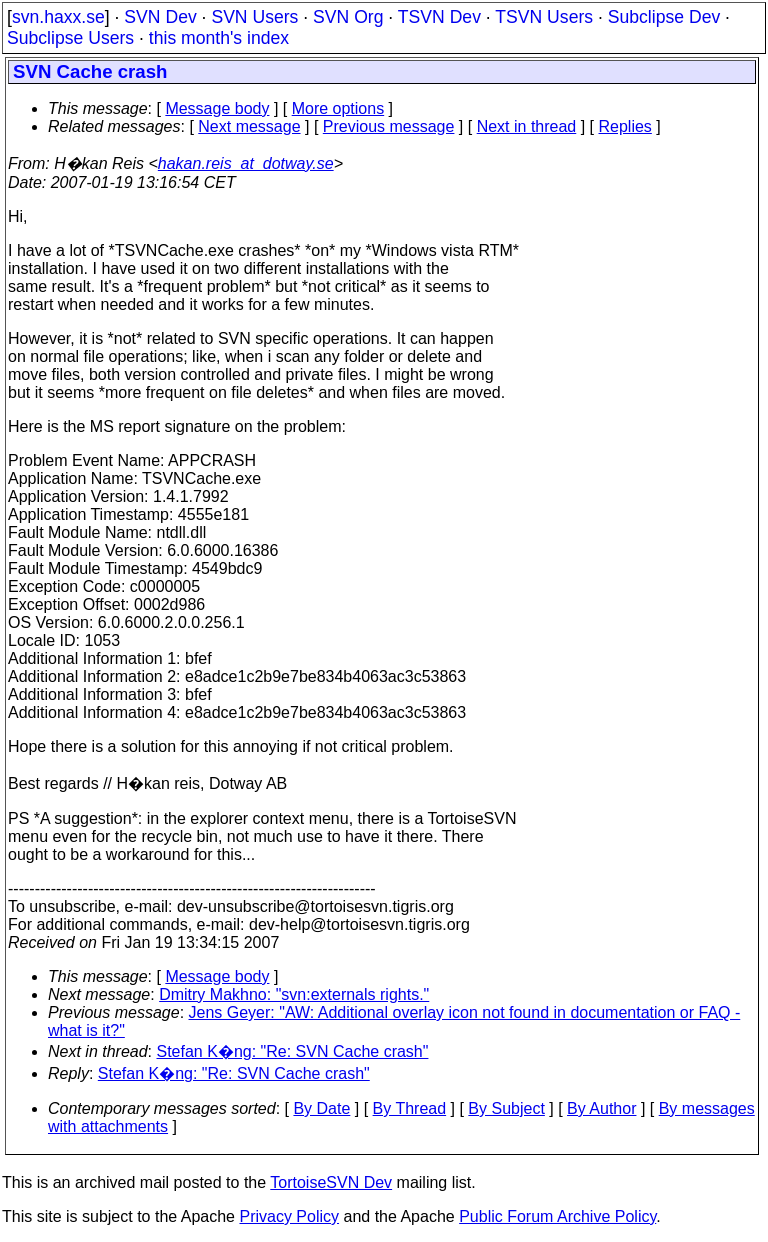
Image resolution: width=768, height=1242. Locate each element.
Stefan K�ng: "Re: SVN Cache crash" (293, 1051)
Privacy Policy (289, 1216)
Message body (217, 108)
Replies (625, 126)
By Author (601, 1108)
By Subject (506, 1108)
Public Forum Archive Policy (557, 1216)
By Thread (410, 1108)
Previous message (389, 126)
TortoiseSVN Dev (331, 1182)
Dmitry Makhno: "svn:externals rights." (294, 994)
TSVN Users (544, 17)
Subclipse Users (70, 38)
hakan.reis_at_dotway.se (246, 163)
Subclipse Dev (664, 17)
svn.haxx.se (58, 17)
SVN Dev (160, 17)
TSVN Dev (439, 17)
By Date (321, 1108)
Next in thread (527, 126)
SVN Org (348, 17)
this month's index (219, 38)
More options (338, 108)
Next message (249, 126)
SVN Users (254, 17)
